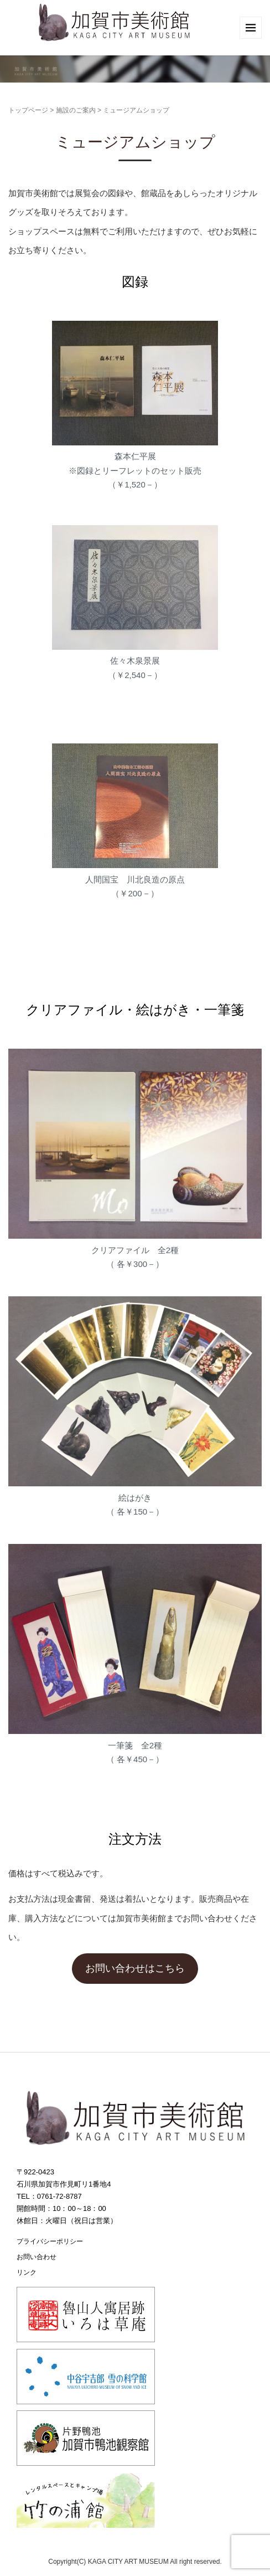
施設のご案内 (76, 110)
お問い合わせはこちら (135, 1968)
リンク (27, 2272)
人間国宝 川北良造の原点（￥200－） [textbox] (135, 887)
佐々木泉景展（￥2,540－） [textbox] (135, 668)
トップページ (28, 110)
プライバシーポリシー (50, 2241)
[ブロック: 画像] (135, 615)
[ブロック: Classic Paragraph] (135, 938)
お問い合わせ (36, 2257)
